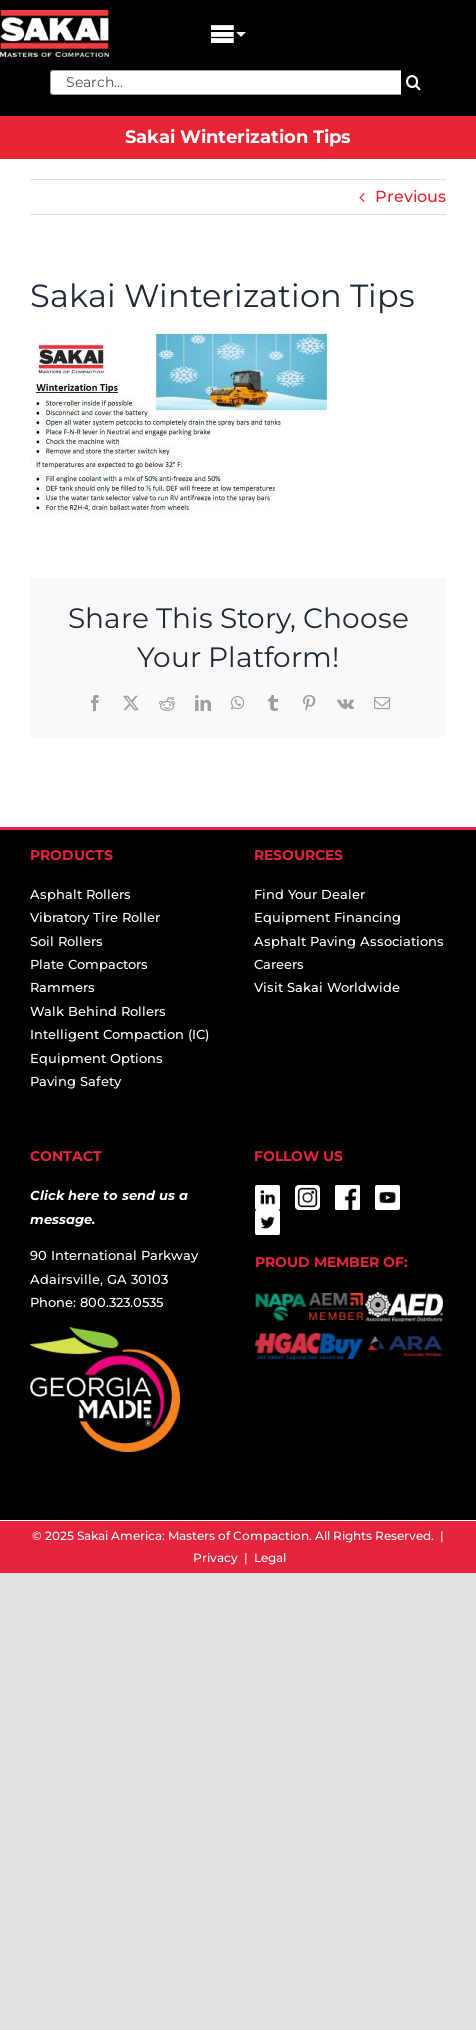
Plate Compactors (89, 964)
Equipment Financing (327, 917)
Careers (279, 964)
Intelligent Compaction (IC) (119, 1034)
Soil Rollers (66, 941)
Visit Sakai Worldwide (327, 987)
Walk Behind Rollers (98, 1011)
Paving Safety (75, 1081)
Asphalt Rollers (80, 894)
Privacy (215, 1557)
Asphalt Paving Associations (349, 941)
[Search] (413, 82)
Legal (270, 1557)
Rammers (62, 987)
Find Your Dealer (309, 894)
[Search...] (225, 82)
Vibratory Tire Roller (95, 917)
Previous (410, 196)
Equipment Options (96, 1058)
